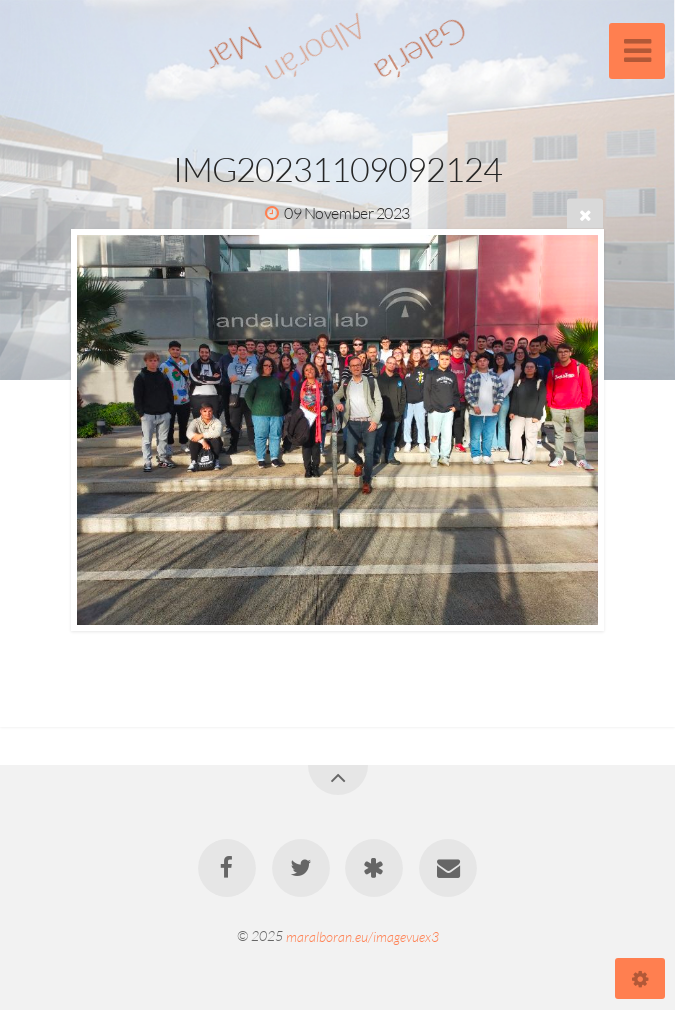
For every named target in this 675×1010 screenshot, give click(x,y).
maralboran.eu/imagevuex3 (362, 935)
